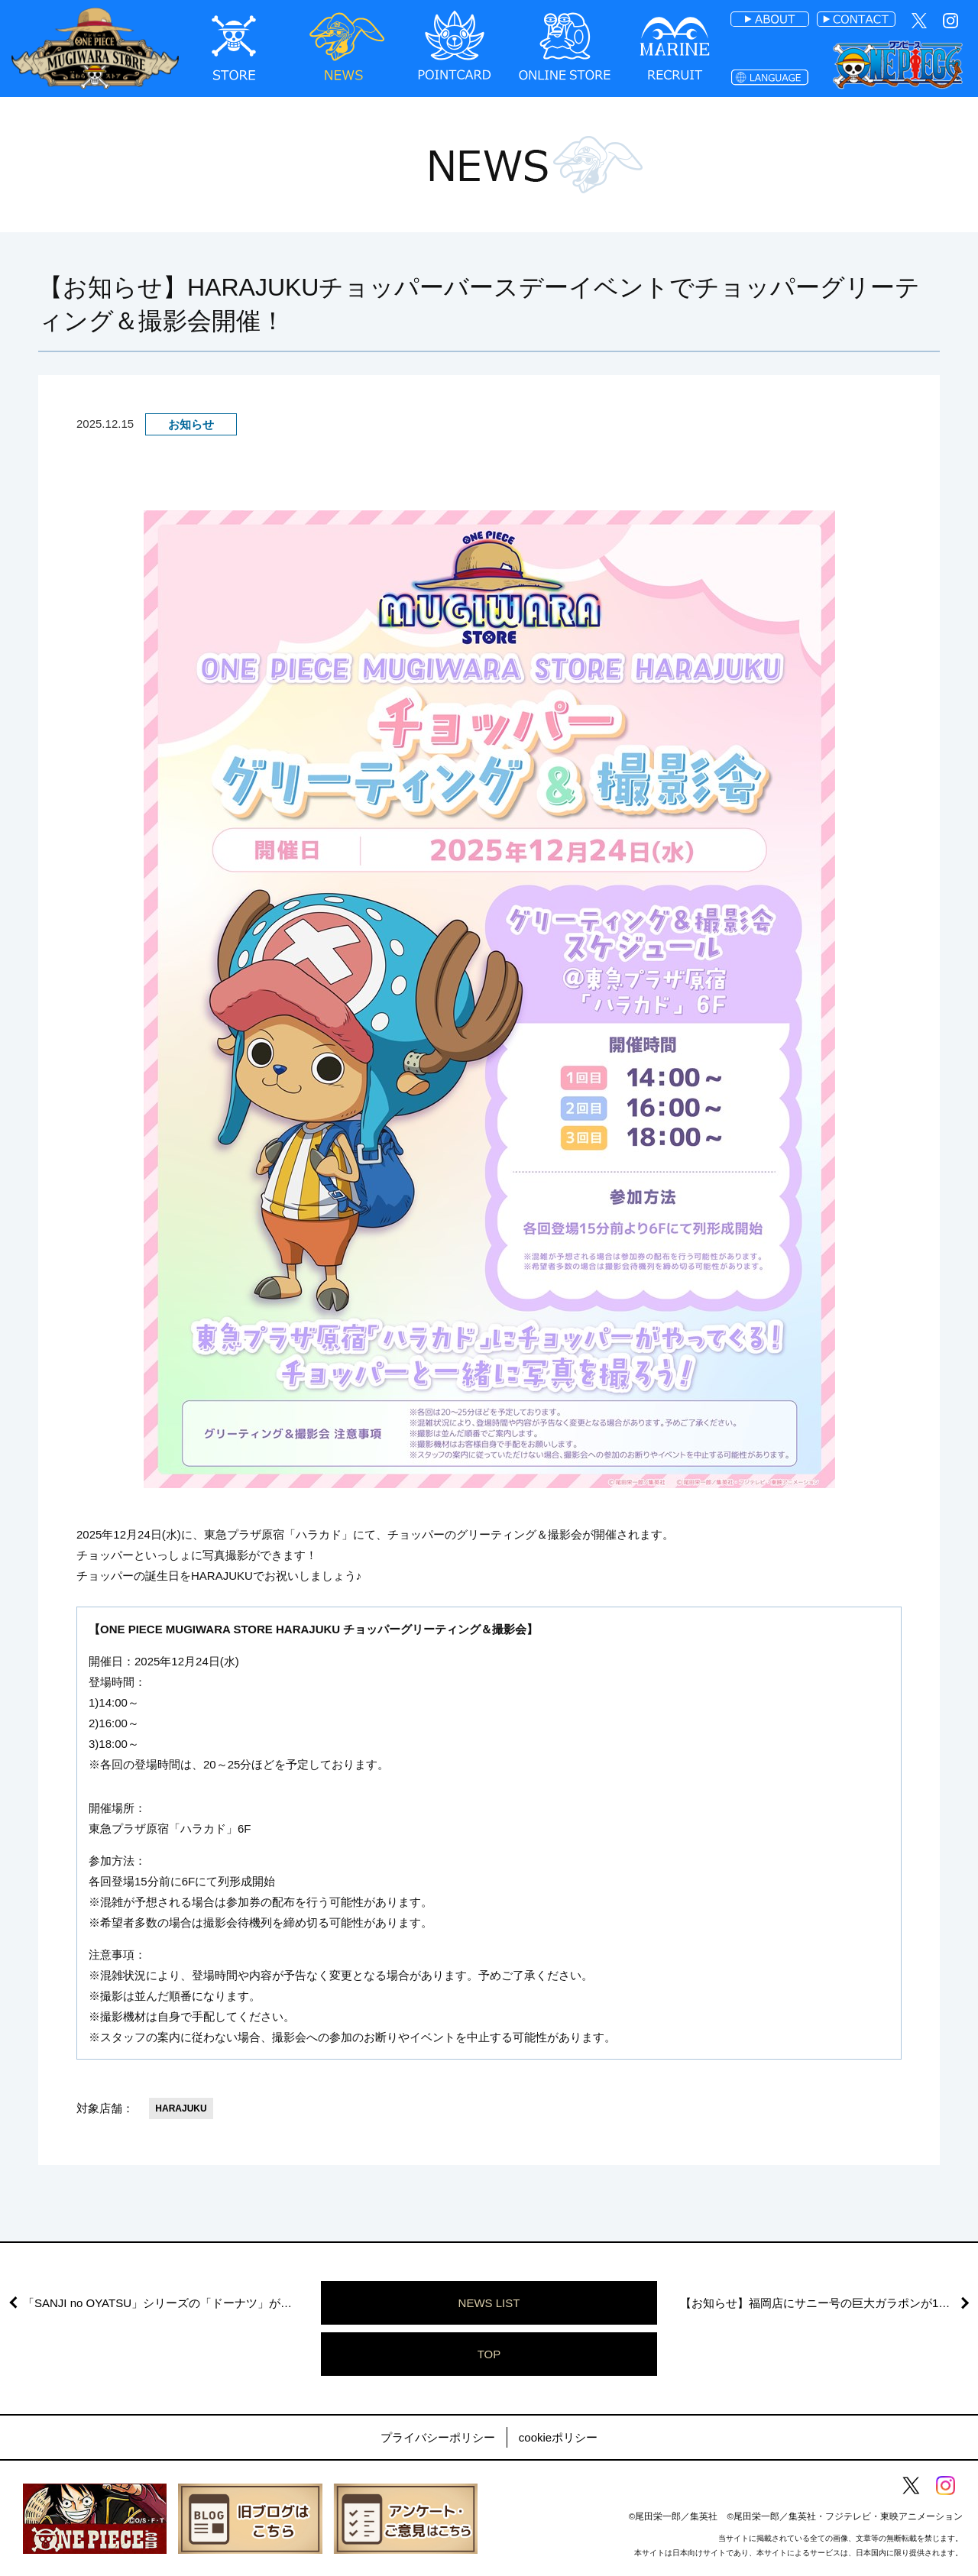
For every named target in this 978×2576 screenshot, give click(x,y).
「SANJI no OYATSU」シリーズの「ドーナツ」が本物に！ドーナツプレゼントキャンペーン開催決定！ (172, 2302)
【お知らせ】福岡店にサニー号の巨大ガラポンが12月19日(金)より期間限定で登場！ (829, 2302)
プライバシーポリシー (438, 2437)
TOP (489, 2354)
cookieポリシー (558, 2437)
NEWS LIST (489, 2302)
